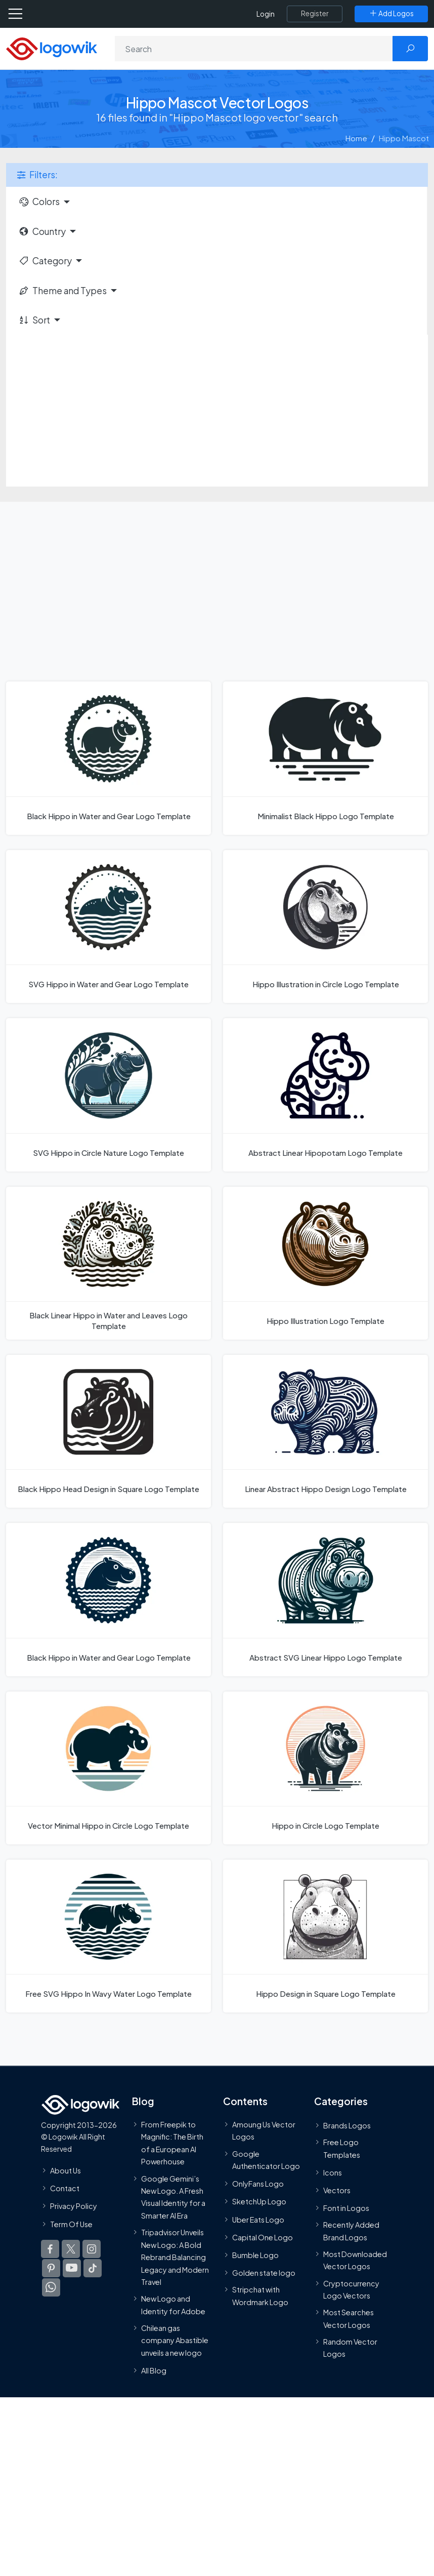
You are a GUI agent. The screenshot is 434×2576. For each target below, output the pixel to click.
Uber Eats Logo (258, 2219)
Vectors (337, 2190)
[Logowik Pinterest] (51, 2268)
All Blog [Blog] (153, 2371)
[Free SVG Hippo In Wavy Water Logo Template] (108, 1936)
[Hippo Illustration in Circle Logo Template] (325, 926)
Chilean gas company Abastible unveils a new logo (174, 2340)
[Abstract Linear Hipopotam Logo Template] (325, 1094)
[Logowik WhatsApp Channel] (51, 2287)
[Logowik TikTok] (92, 2268)
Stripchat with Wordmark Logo (260, 2296)
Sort (34, 320)
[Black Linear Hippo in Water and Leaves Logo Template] (108, 1263)
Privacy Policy (73, 2206)
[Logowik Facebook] (50, 2249)
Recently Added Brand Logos (351, 2231)
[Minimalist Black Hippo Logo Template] (325, 757)
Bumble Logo (255, 2255)
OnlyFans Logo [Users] (258, 2184)
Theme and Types (62, 290)
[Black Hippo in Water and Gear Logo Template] (108, 757)
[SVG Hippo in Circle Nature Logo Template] (108, 1094)
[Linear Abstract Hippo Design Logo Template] (325, 1431)
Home (356, 138)
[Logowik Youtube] (72, 2268)
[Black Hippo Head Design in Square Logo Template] (108, 1431)
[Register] (314, 14)
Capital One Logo (262, 2237)
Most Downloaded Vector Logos (355, 2260)
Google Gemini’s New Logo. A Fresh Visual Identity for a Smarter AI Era (173, 2197)
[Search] (254, 48)
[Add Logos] (391, 14)
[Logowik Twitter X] (71, 2249)
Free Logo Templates (341, 2148)
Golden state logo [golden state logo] (263, 2273)
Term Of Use (71, 2224)
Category (45, 260)
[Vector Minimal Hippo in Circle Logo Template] (108, 1768)
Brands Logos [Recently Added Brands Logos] (347, 2125)
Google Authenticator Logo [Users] (266, 2159)
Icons (332, 2172)
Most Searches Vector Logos (348, 2318)
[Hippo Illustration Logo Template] (325, 1263)
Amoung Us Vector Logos (263, 2130)
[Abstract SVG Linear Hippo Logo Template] (325, 1599)
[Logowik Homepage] (51, 48)
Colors (39, 201)
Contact (64, 2188)
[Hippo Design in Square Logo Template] (325, 1936)
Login (265, 14)
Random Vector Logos (350, 2347)
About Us (65, 2170)
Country (42, 231)
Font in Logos (346, 2208)
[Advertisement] (217, 410)
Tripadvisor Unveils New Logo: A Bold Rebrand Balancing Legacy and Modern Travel (175, 2257)
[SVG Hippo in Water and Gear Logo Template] (108, 926)
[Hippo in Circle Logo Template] (325, 1768)
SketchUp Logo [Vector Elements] (259, 2201)
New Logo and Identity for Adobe (173, 2305)
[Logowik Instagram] (91, 2249)
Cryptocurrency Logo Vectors (351, 2289)
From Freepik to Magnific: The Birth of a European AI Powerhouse (172, 2143)
